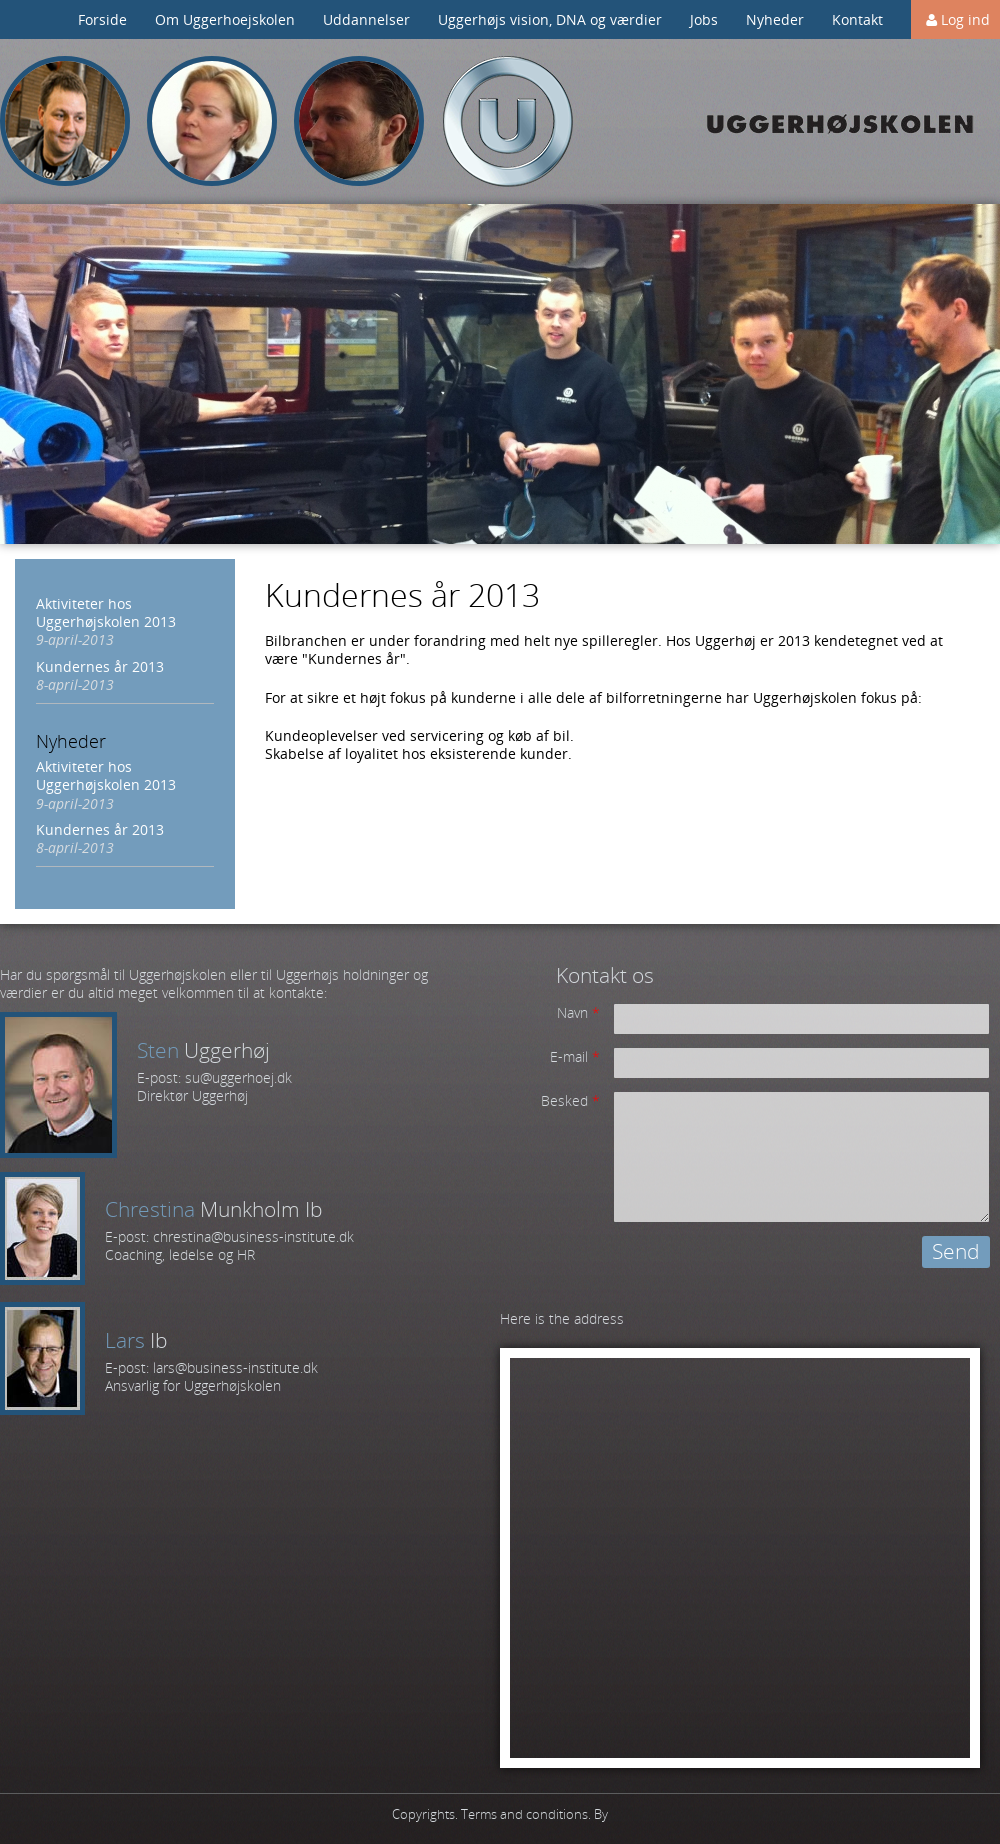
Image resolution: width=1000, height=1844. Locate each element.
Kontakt (857, 19)
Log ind (965, 19)
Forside (102, 19)
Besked (570, 1101)
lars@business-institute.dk (235, 1367)
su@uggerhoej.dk (238, 1077)
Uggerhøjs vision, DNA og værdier (550, 19)
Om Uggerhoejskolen (225, 19)
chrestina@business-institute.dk (253, 1236)
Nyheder (775, 19)
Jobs (704, 19)
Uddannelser (366, 19)
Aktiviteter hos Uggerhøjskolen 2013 (106, 612)
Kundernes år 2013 (100, 666)
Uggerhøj (508, 121)
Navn (578, 1013)
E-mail (575, 1057)
